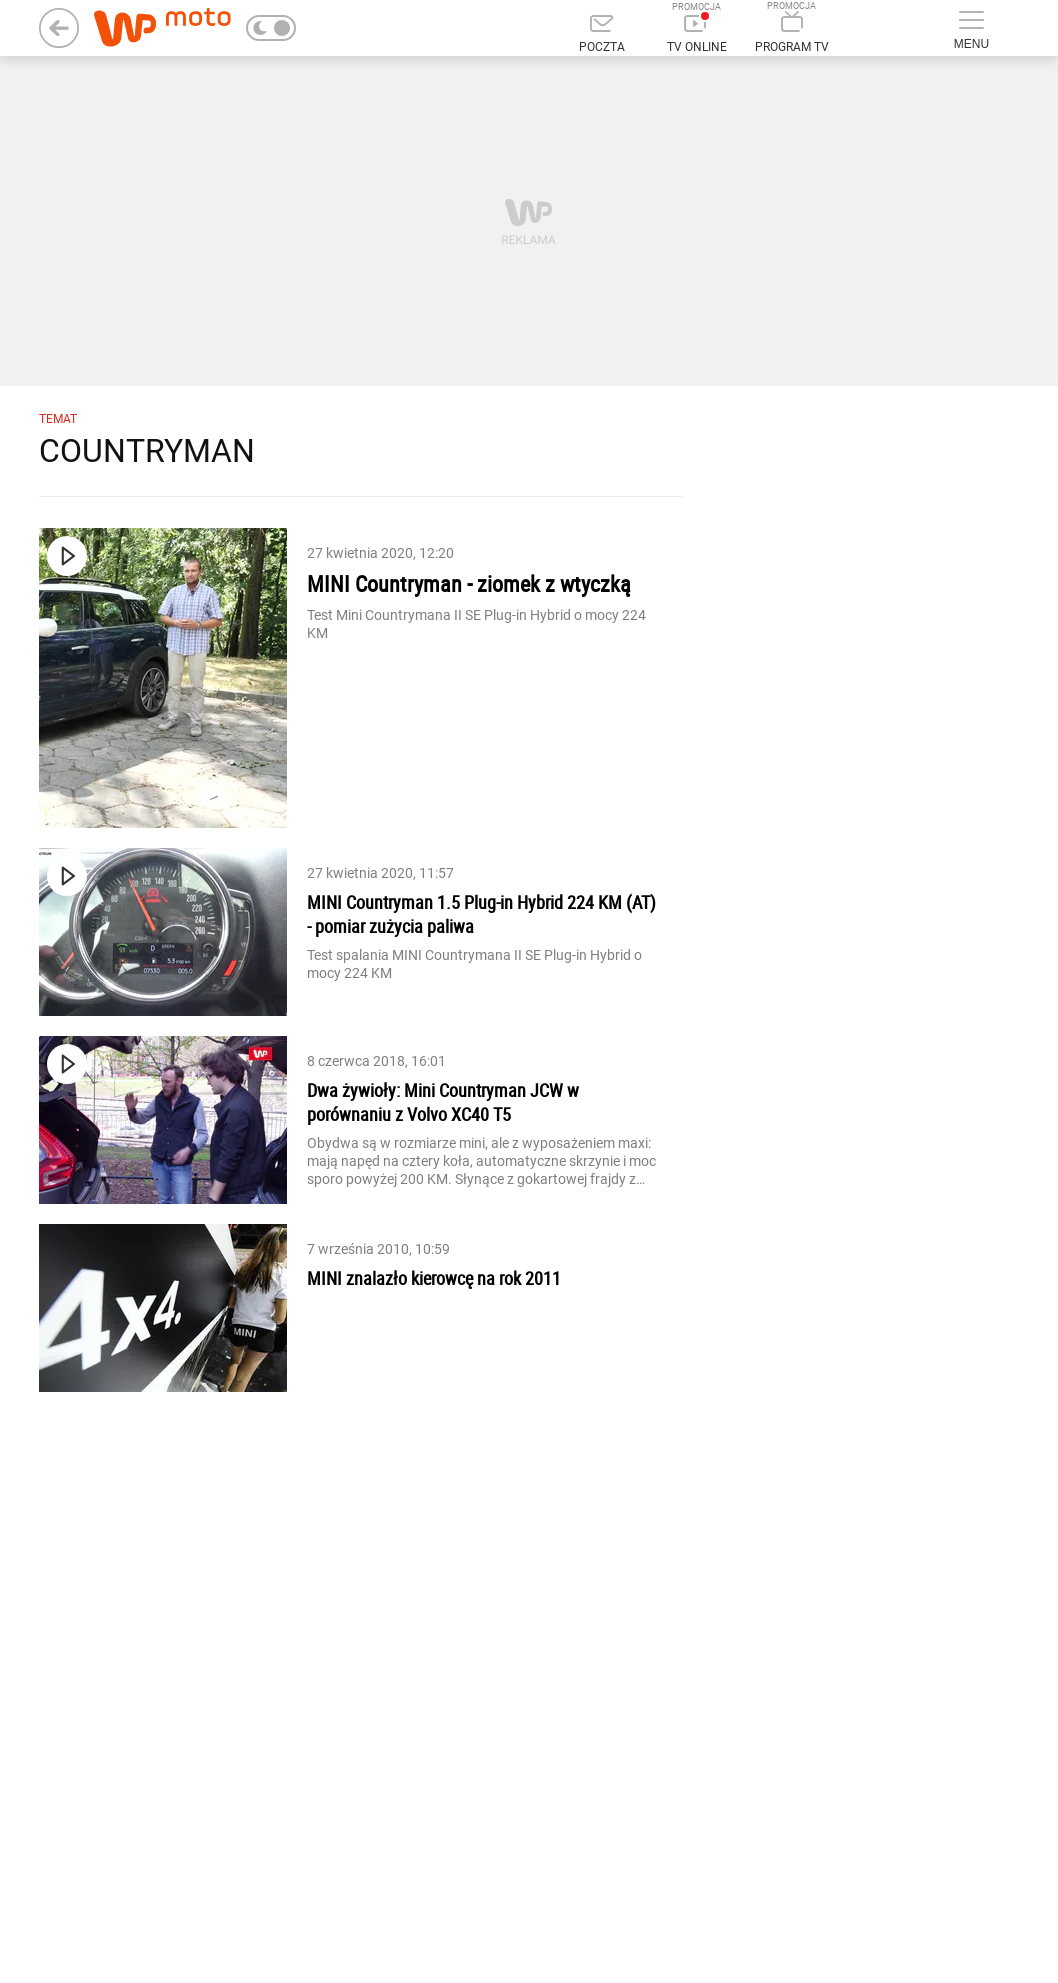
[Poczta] (601, 35)
